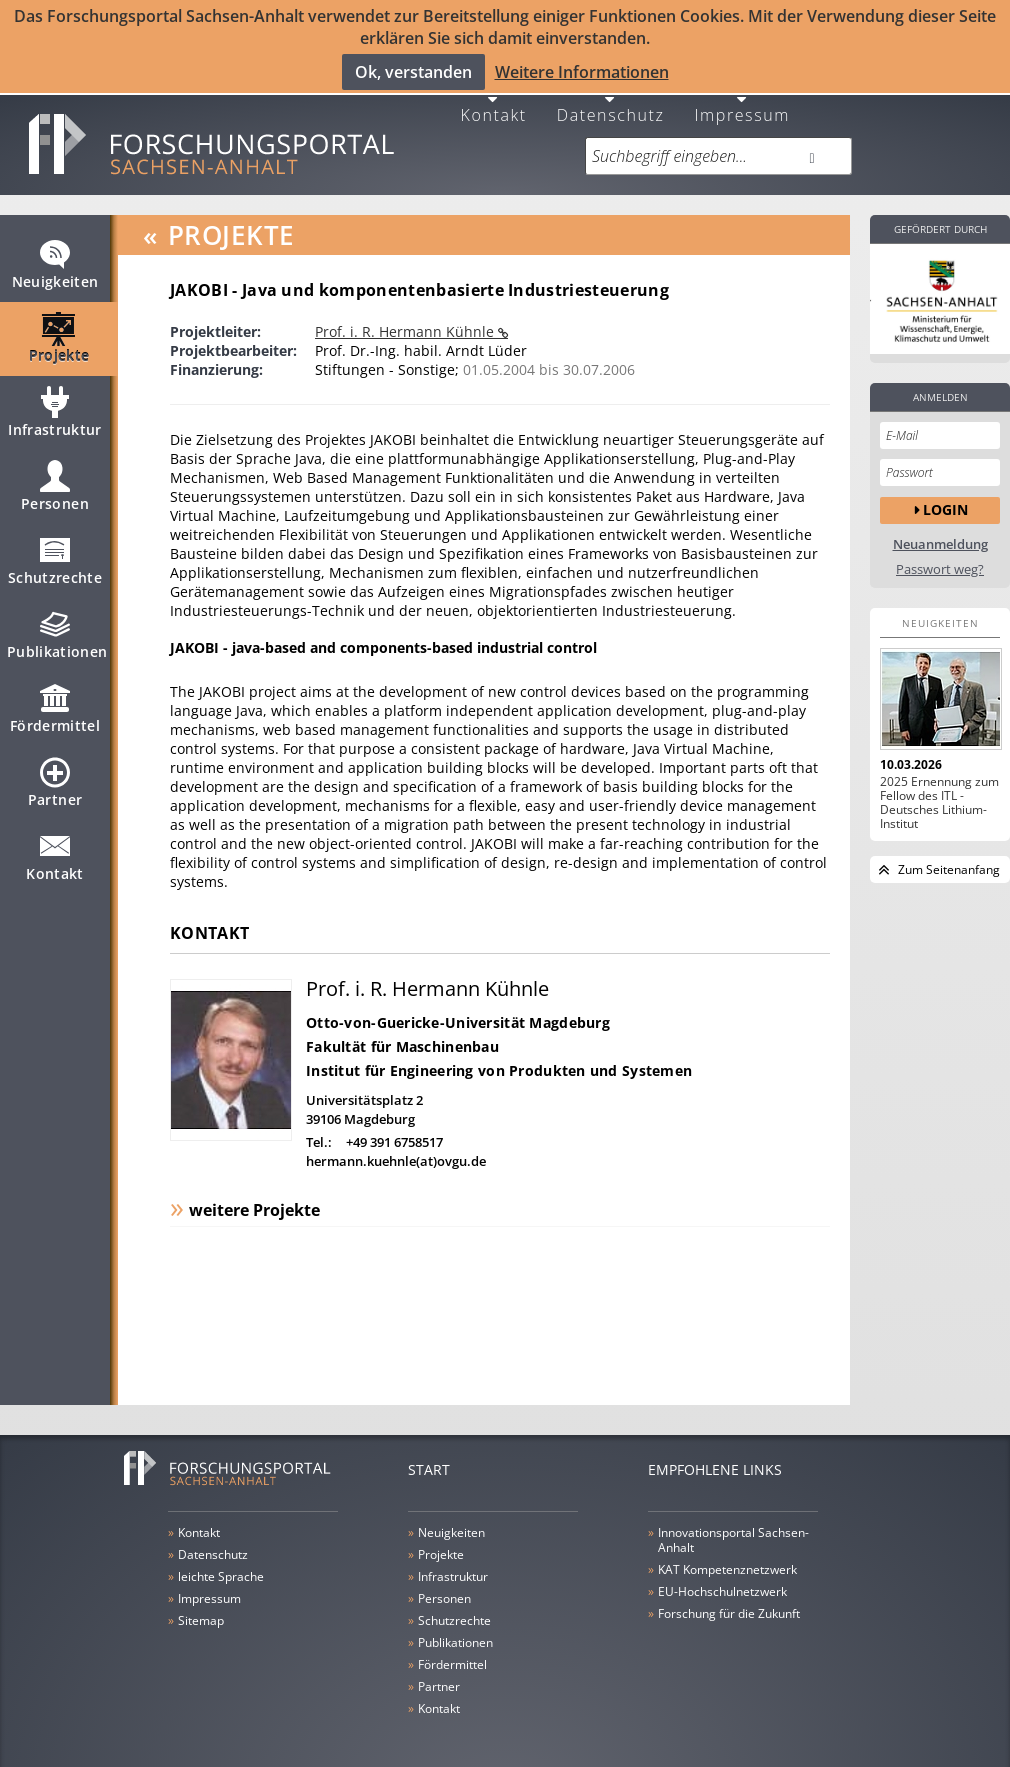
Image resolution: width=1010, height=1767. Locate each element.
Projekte (59, 337)
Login (945, 500)
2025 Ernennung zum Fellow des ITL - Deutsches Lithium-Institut (939, 793)
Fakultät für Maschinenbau (402, 1036)
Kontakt (494, 103)
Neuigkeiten (55, 263)
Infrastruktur (55, 411)
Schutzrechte (55, 559)
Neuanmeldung (940, 534)
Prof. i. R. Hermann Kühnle (406, 321)
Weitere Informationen (582, 71)
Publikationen (57, 633)
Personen (55, 485)
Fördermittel (55, 707)
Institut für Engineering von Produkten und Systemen (499, 1060)
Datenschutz (611, 103)
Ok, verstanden (413, 71)
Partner (55, 781)
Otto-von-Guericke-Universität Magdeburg (458, 1012)
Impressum (742, 103)
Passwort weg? (940, 559)
